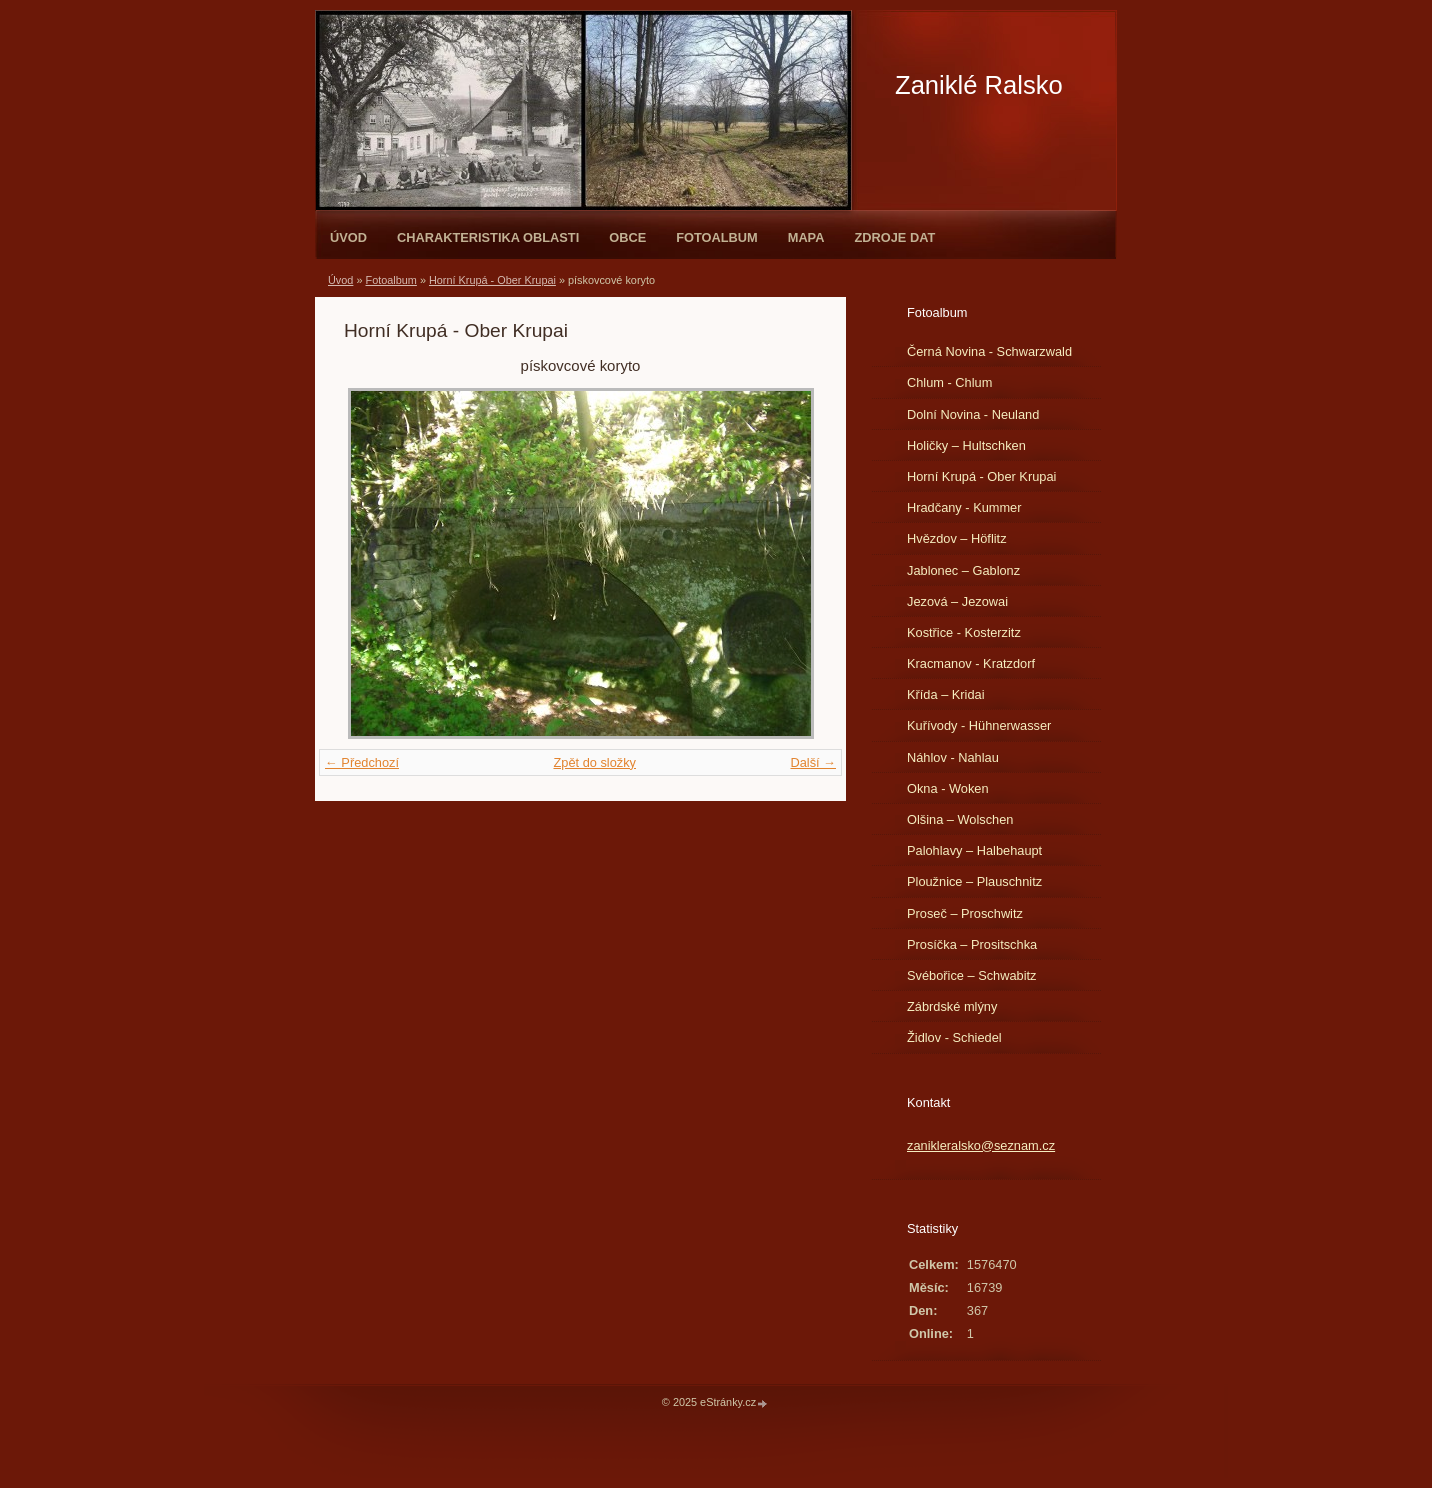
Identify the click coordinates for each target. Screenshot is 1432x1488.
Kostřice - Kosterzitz (964, 632)
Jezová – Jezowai (957, 601)
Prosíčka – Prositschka (972, 944)
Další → (813, 762)
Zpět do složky (594, 762)
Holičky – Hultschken (966, 445)
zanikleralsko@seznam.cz (981, 1145)
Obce (627, 237)
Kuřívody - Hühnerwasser (979, 725)
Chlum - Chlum (949, 382)
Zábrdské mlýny (952, 1006)
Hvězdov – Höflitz (957, 538)
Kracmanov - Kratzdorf (971, 663)
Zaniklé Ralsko (979, 85)
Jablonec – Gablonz (963, 570)
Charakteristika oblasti (488, 237)
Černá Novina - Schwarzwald (989, 351)
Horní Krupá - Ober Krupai (492, 280)
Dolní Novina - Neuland (973, 414)
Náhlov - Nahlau (953, 757)
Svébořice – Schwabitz (971, 975)
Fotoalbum (717, 237)
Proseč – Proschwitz (965, 913)
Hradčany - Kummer (964, 507)
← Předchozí (362, 762)
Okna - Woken (948, 788)
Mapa (806, 237)
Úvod (348, 237)
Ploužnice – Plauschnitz (974, 881)
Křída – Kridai (946, 694)
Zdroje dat (894, 237)
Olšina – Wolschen (960, 819)
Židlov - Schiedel (954, 1037)
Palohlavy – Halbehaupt (974, 850)
